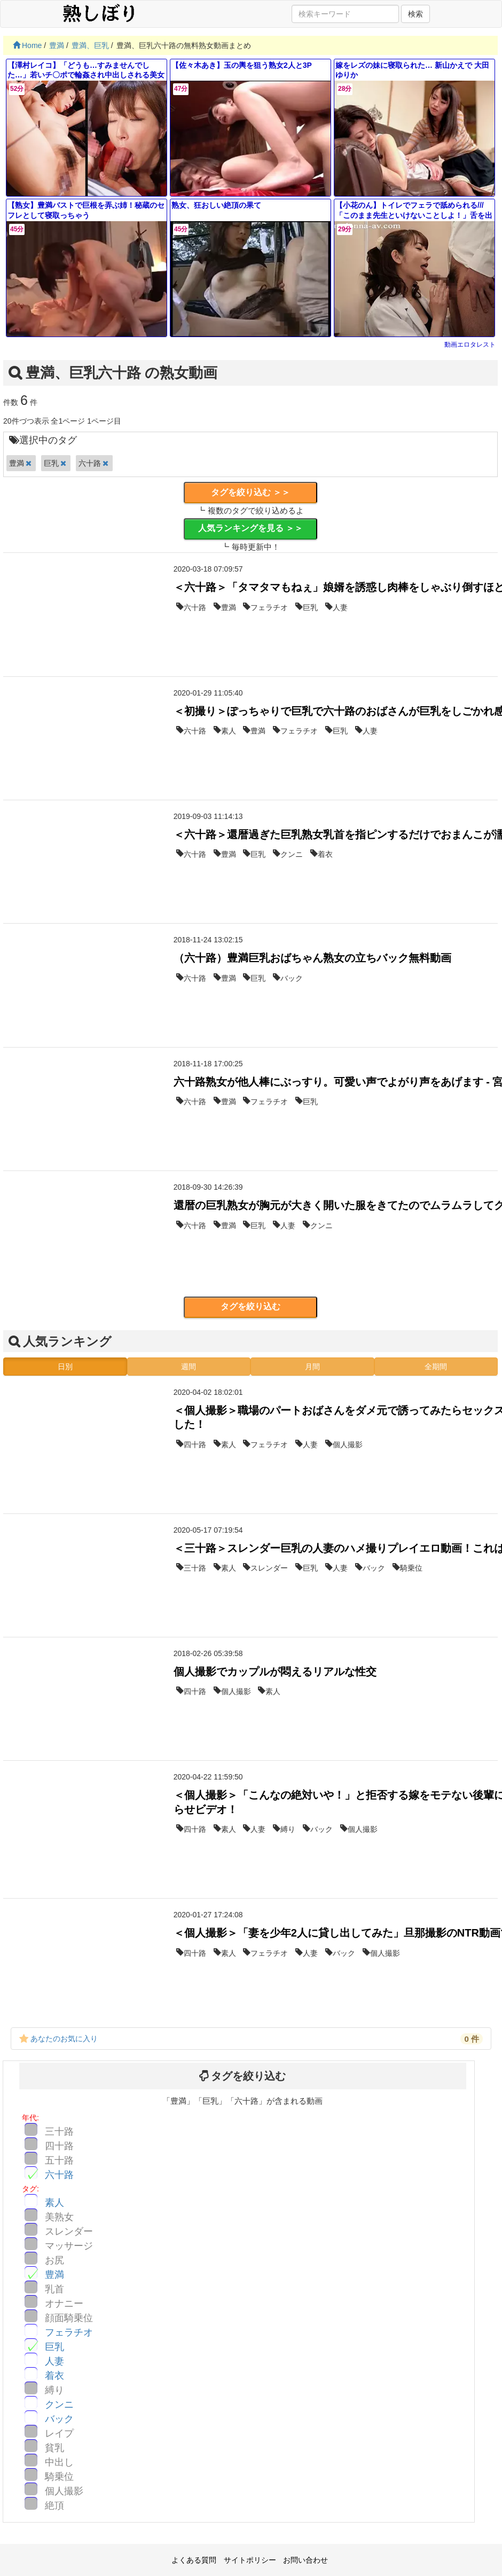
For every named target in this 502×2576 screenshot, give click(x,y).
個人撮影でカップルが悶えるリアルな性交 (275, 1671)
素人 (54, 2202)
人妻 (54, 2361)
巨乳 (54, 2346)
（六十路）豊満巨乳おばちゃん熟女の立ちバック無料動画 (312, 958)
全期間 (436, 1366)
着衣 (54, 2375)
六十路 (59, 2174)
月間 (312, 1366)
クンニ (59, 2404)
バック (59, 2419)
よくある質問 (193, 2560)
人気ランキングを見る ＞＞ (250, 528)
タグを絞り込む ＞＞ (250, 492)
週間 (188, 1366)
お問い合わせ (305, 2560)
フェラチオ (69, 2332)
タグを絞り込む (250, 1306)
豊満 (54, 2274)
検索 (415, 14)
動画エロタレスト (470, 344)
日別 (65, 1366)
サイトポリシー (250, 2560)
